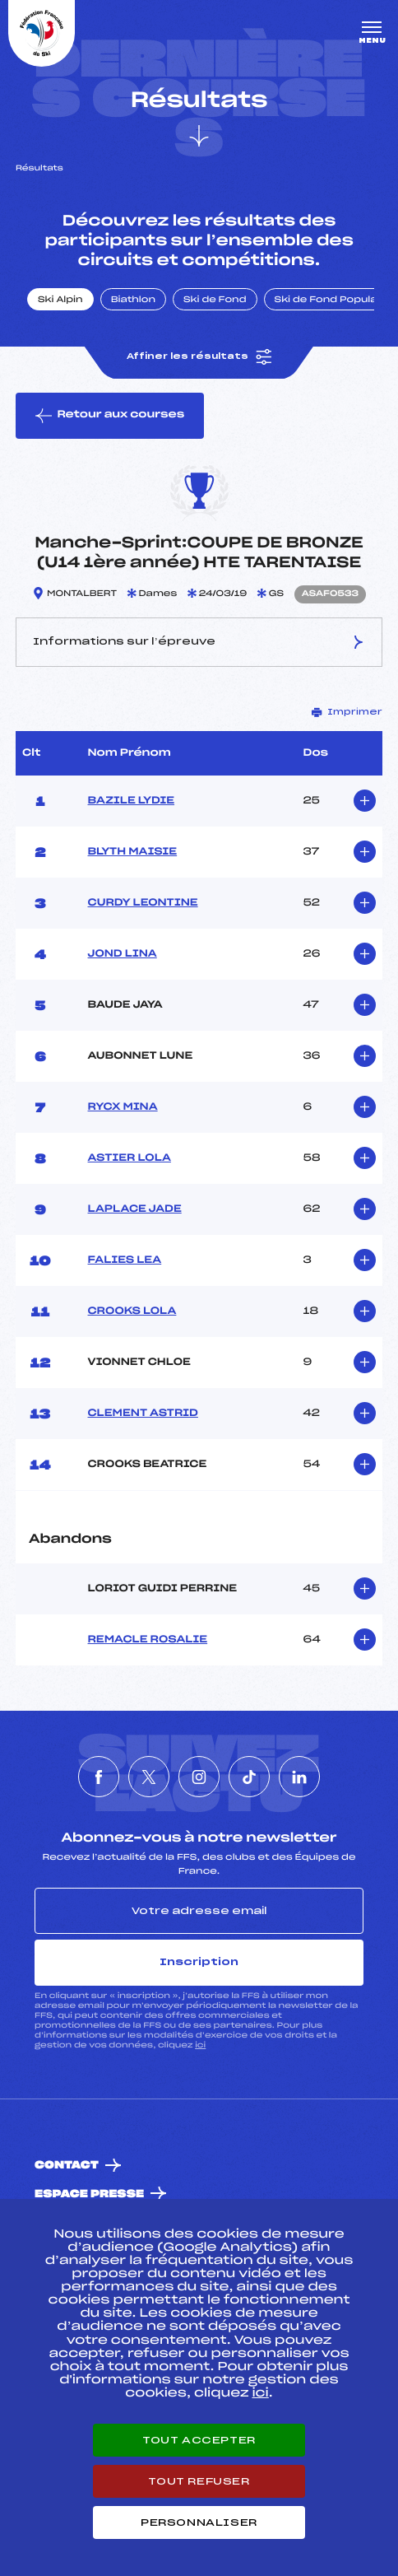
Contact (67, 2165)
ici (200, 2045)
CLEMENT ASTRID (143, 1413)
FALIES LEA (125, 1260)
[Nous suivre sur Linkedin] (299, 1776)
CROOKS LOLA (132, 1311)
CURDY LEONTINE (143, 903)
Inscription (199, 1962)
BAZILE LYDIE (131, 801)
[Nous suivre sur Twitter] (148, 1776)
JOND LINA (122, 954)
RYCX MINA (123, 1107)
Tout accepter (199, 2440)
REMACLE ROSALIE (148, 1640)
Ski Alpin (60, 300)
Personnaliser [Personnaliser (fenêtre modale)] (199, 2522)
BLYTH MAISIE (133, 852)
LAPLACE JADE (135, 1209)
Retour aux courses (109, 416)
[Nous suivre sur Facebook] (98, 1776)
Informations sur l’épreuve (199, 642)
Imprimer (347, 712)
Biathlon (133, 300)
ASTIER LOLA (129, 1158)
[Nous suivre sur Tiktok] (249, 1776)
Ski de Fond (215, 300)
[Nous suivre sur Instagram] (199, 1776)
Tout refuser (198, 2481)
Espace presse (89, 2194)
